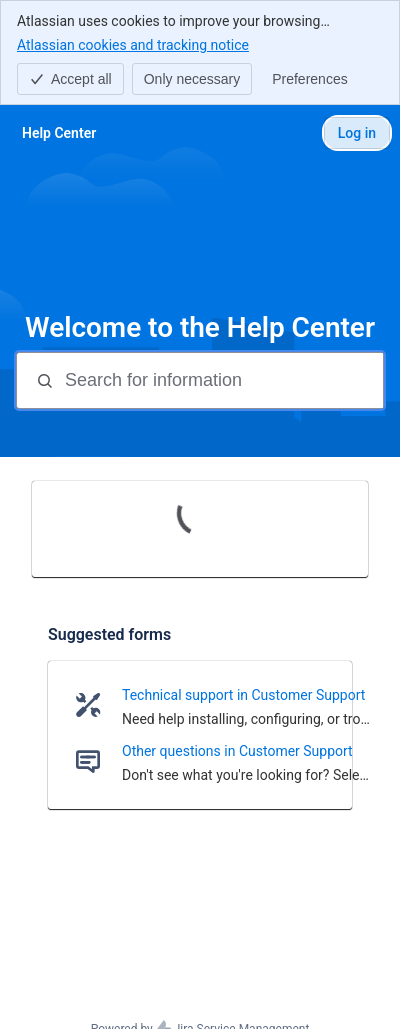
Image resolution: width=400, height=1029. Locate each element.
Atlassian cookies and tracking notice (133, 44)
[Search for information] (222, 380)
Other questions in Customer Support (237, 751)
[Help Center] (59, 133)
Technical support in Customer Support (243, 695)
